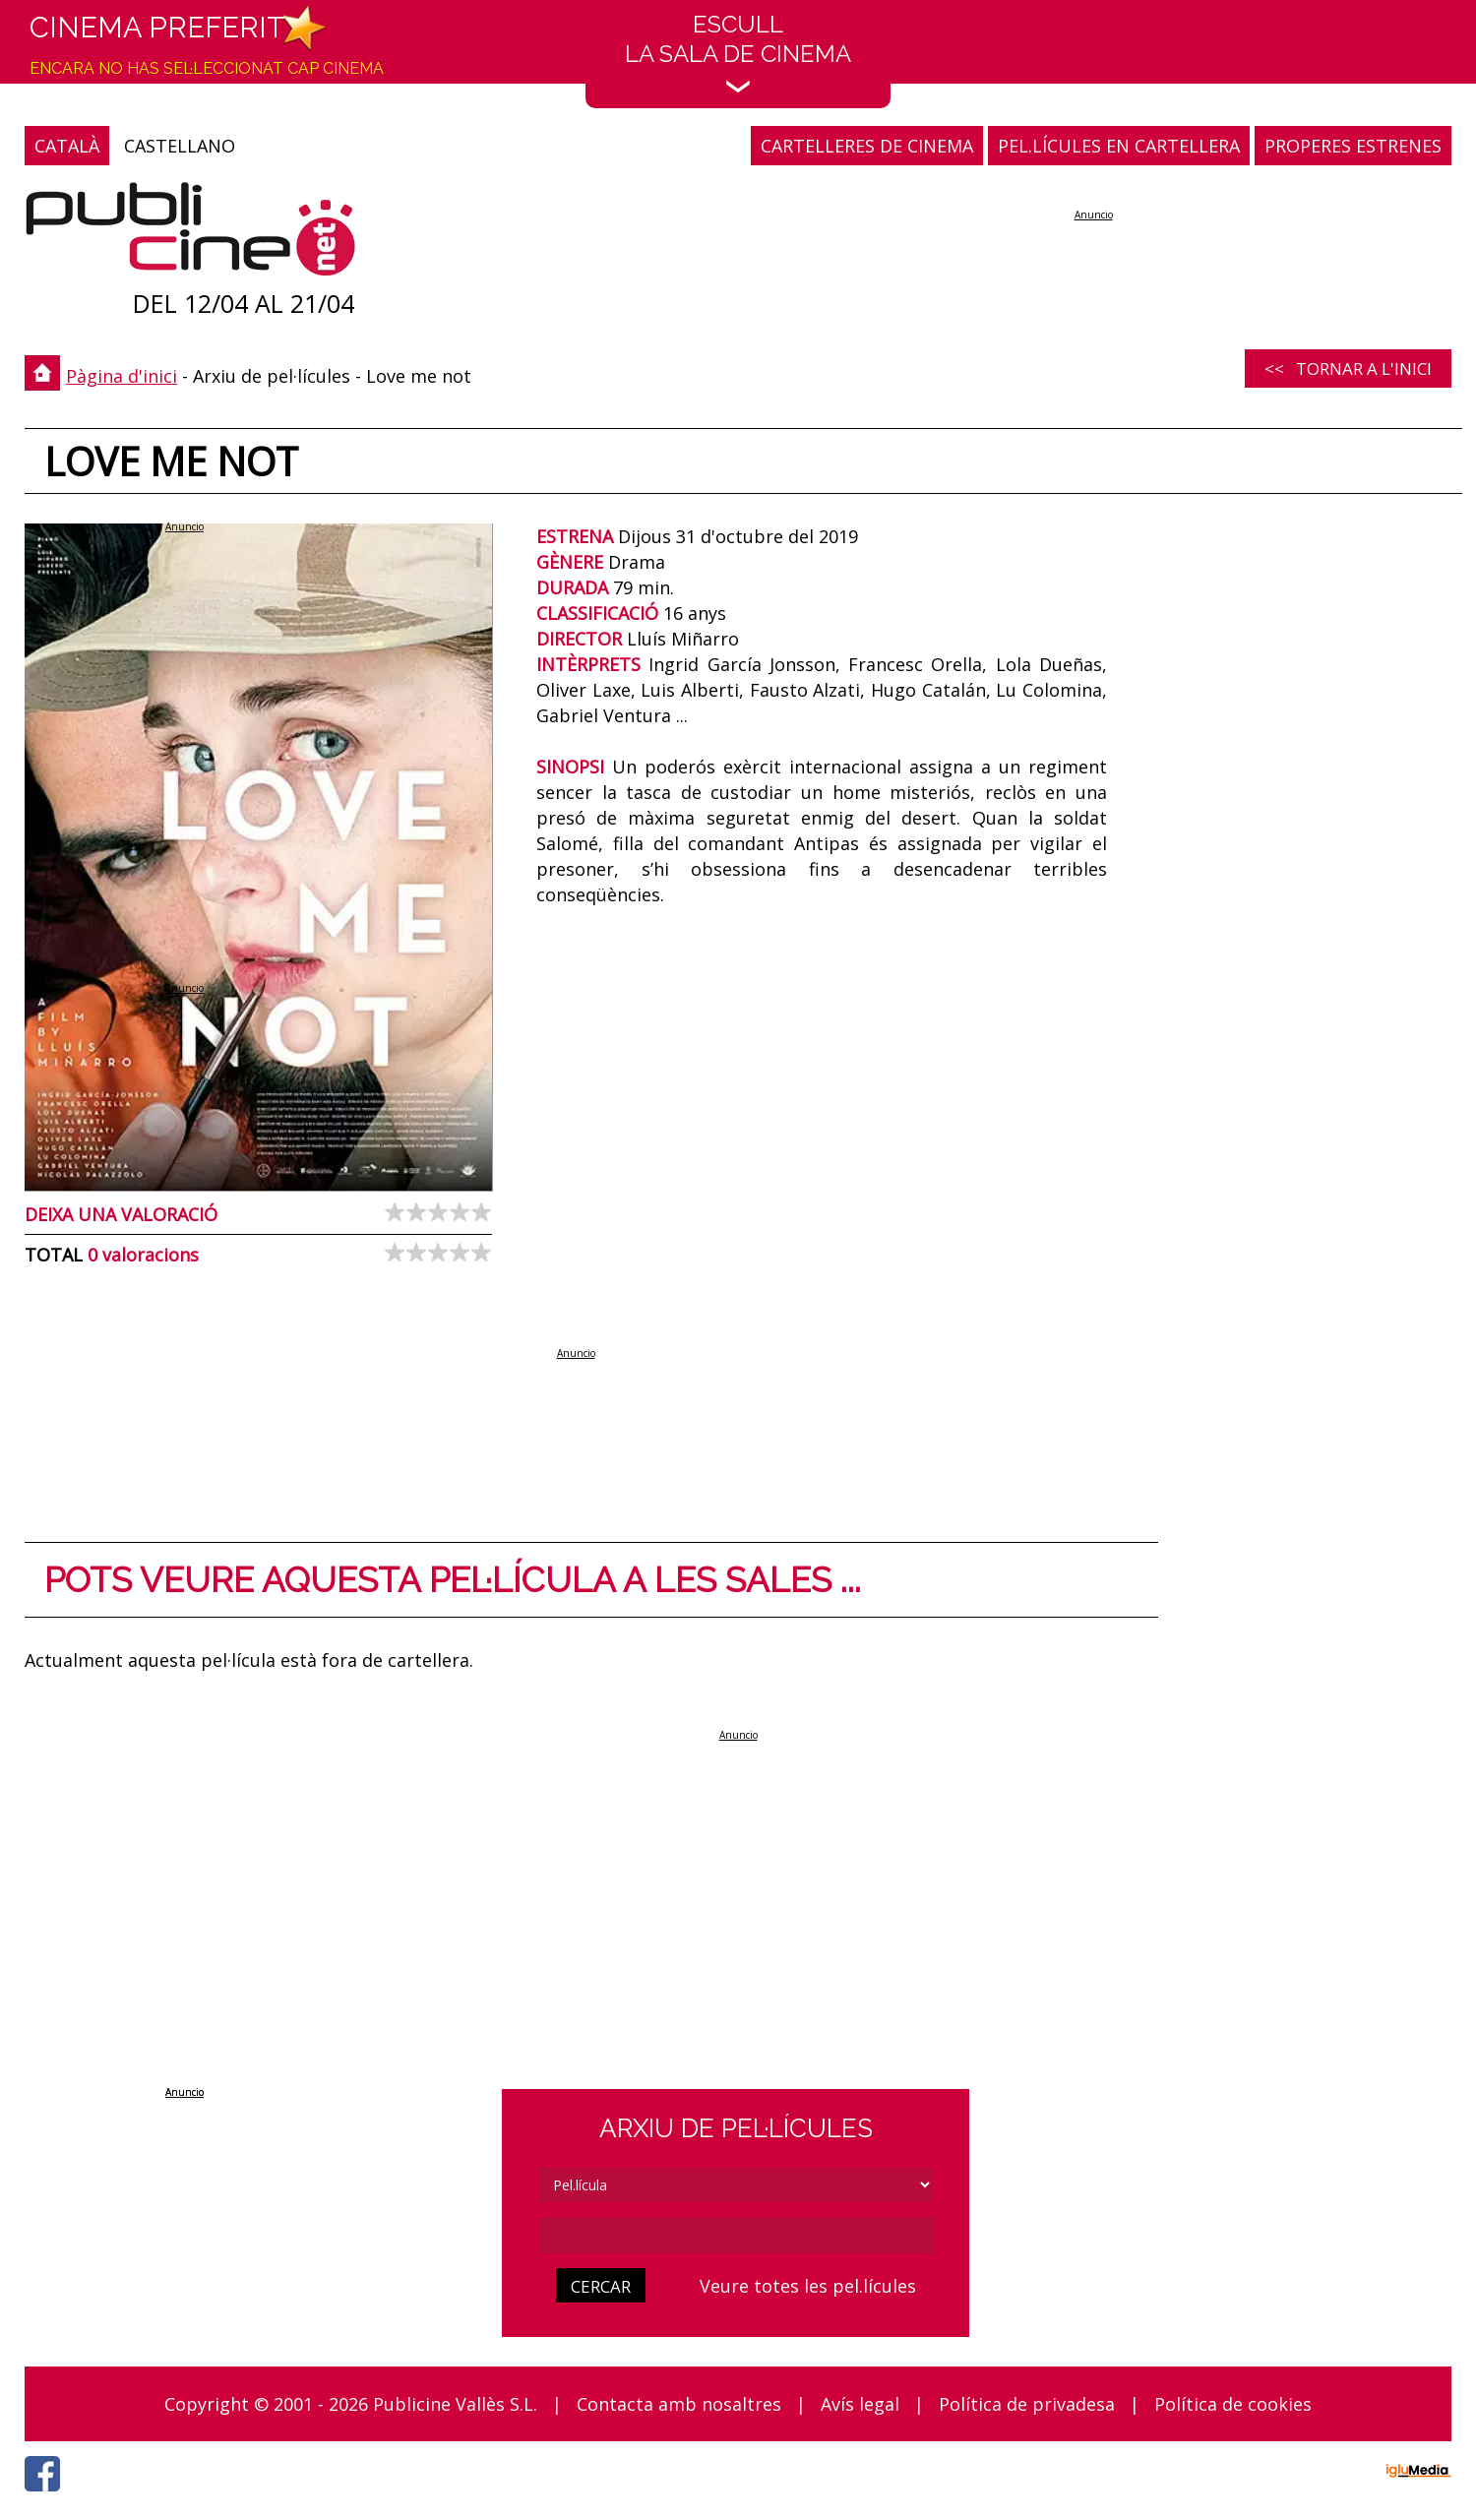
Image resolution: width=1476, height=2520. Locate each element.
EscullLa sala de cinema (738, 51)
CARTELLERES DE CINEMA (867, 145)
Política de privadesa (1027, 2404)
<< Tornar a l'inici (1348, 368)
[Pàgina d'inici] (190, 233)
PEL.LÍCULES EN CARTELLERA (1119, 145)
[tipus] (736, 2185)
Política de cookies (1233, 2404)
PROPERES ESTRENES (1353, 145)
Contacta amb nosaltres (679, 2404)
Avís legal (860, 2404)
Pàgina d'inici (121, 376)
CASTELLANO (179, 145)
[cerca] (736, 2235)
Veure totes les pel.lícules (808, 2286)
